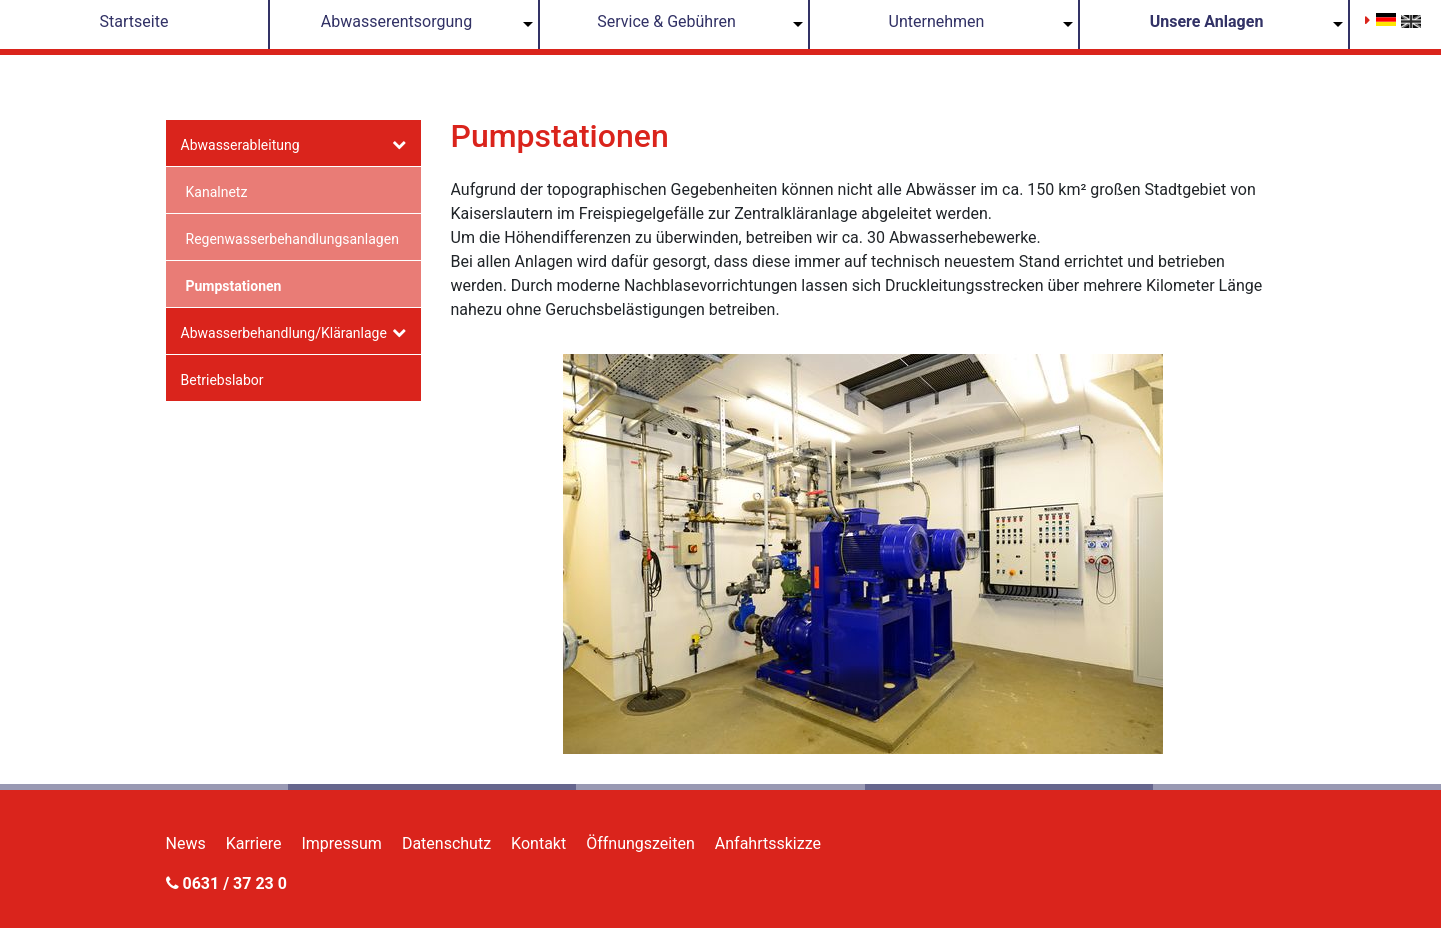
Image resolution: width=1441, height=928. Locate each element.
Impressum (341, 843)
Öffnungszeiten (640, 843)
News (186, 843)
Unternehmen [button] (937, 21)
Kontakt (538, 843)
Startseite (134, 21)
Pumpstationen (234, 286)
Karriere (254, 843)
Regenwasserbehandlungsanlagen (292, 239)
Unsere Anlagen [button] (1207, 21)
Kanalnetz (217, 192)
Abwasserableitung (240, 145)
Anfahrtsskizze (768, 843)
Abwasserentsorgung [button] (396, 21)
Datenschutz (446, 843)
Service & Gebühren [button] (666, 21)
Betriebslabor (222, 380)
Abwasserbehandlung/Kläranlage (284, 333)
